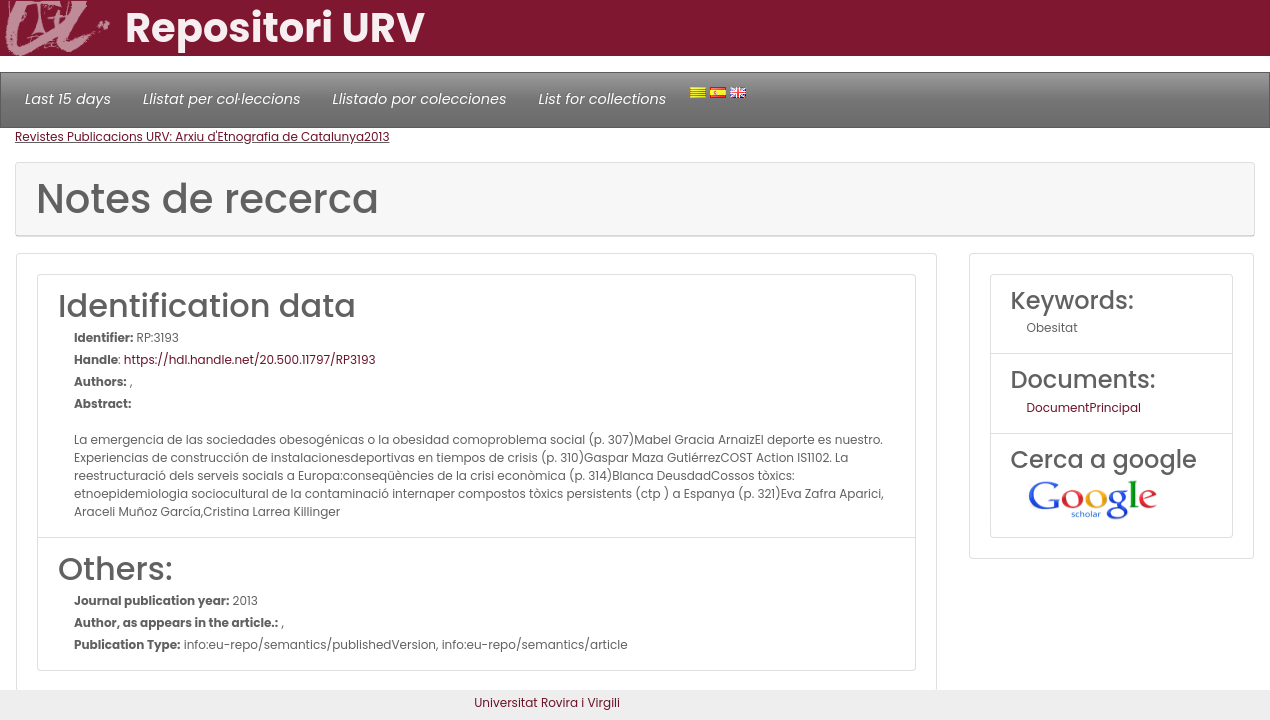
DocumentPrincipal (1084, 407)
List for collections (602, 99)
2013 (376, 136)
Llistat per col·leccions (222, 99)
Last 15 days (68, 99)
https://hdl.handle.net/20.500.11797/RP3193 (250, 359)
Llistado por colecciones (420, 99)
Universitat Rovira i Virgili (547, 702)
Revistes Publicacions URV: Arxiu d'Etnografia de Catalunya (189, 136)
